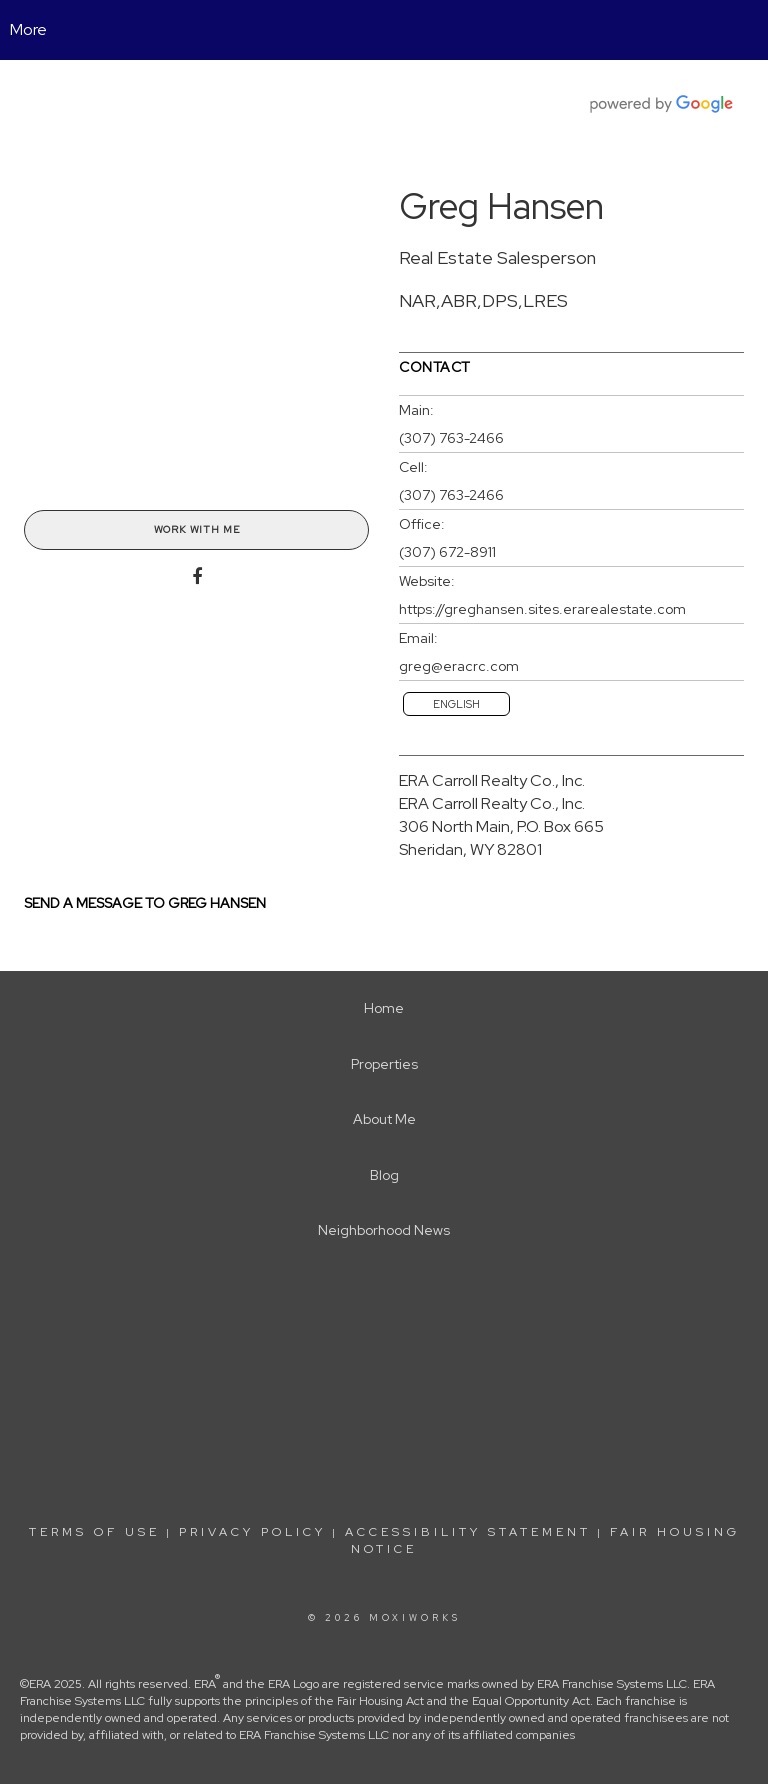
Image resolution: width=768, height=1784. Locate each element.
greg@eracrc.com (459, 666)
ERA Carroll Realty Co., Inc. (492, 780)
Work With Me (197, 529)
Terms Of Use (94, 1532)
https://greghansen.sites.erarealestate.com (542, 609)
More (28, 29)
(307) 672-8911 (447, 552)
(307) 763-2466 (451, 438)
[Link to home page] (384, 30)
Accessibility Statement (468, 1532)
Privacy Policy (252, 1532)
